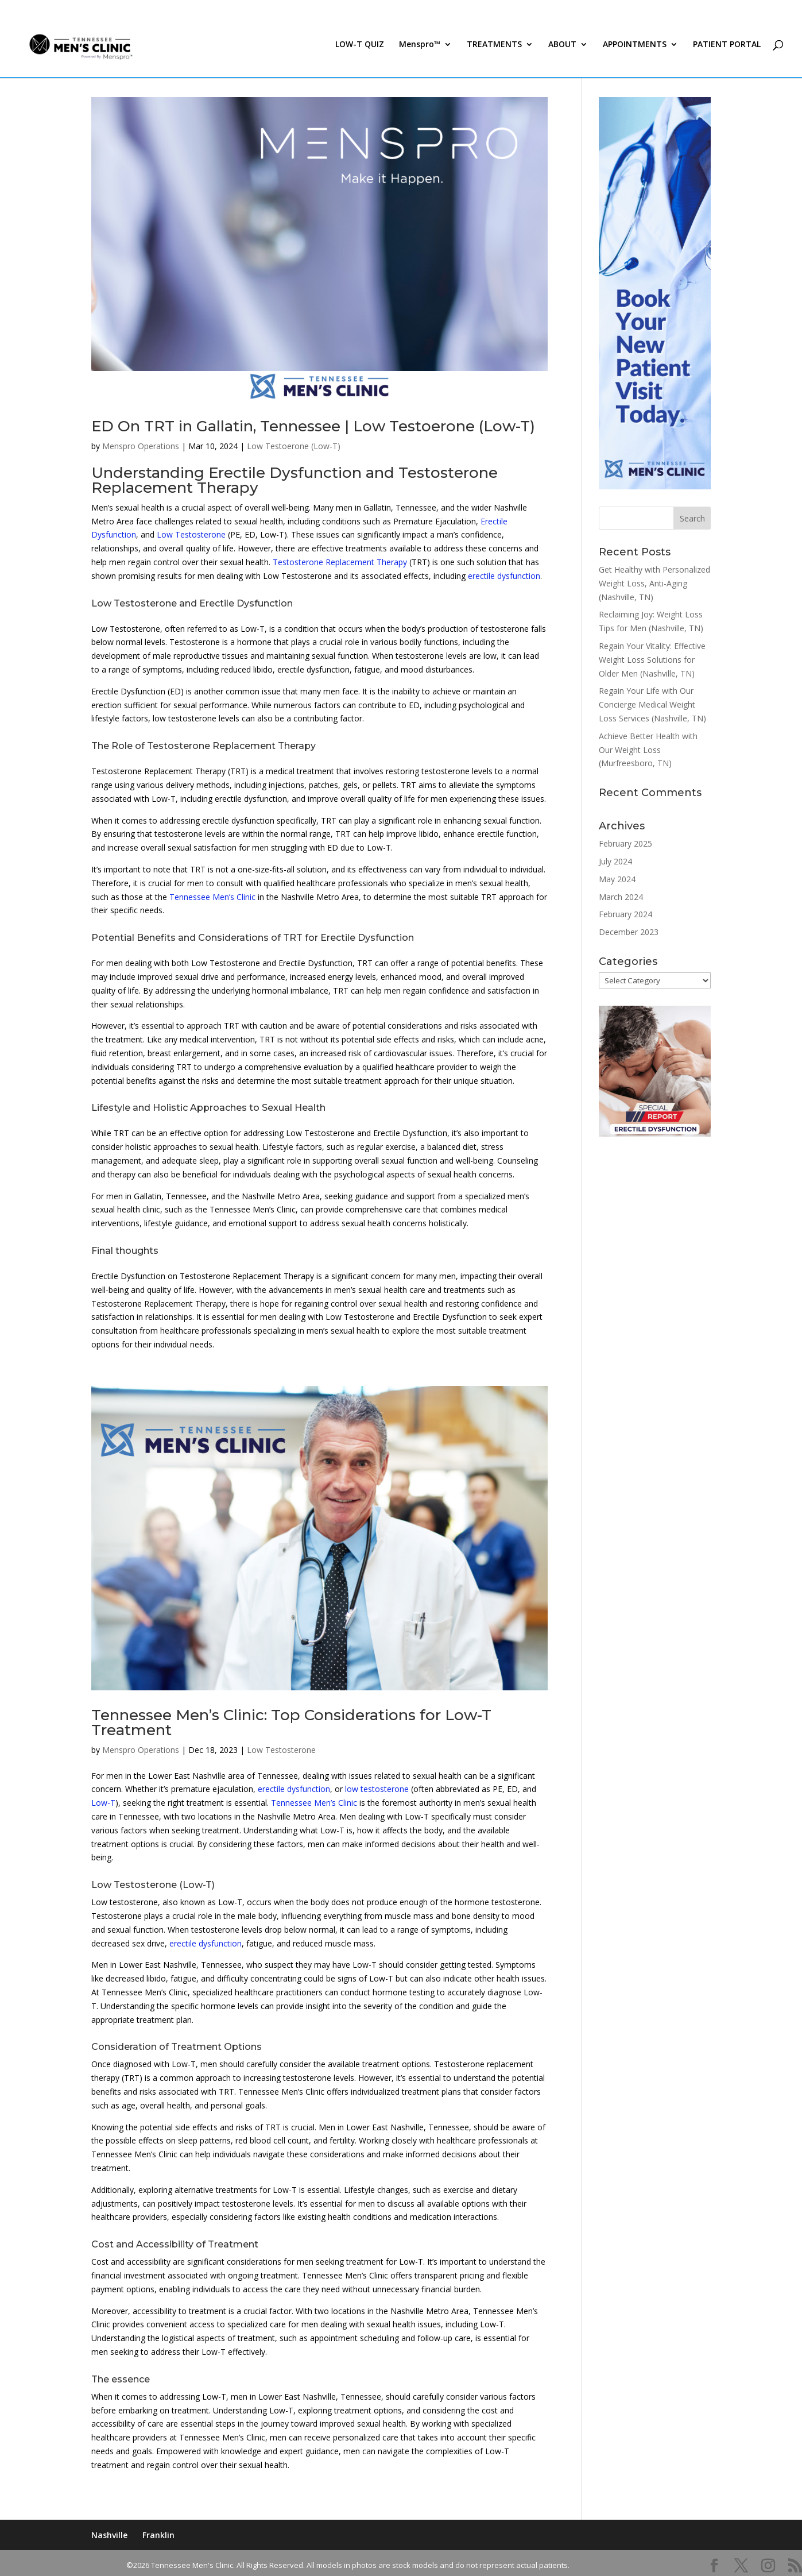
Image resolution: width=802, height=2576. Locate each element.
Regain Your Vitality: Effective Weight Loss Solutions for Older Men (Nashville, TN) (652, 659)
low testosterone (377, 1788)
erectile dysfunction (504, 575)
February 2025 (625, 843)
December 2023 (628, 931)
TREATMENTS (494, 50)
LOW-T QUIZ (359, 50)
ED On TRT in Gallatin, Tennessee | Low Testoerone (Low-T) (313, 426)
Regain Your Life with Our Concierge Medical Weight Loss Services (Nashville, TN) (652, 704)
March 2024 (621, 896)
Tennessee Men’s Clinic (212, 896)
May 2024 (617, 879)
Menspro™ (419, 50)
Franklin (158, 2534)
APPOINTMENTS (635, 50)
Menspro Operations (140, 446)
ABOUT (562, 50)
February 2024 (625, 914)
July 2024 (615, 861)
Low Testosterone (191, 534)
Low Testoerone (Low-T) (293, 446)
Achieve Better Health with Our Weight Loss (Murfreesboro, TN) (648, 750)
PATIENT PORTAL (727, 50)
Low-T (103, 1802)
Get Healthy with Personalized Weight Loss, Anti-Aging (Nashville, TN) (654, 583)
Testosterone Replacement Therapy (340, 562)
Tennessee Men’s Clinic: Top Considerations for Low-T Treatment (291, 1722)
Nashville (109, 2534)
